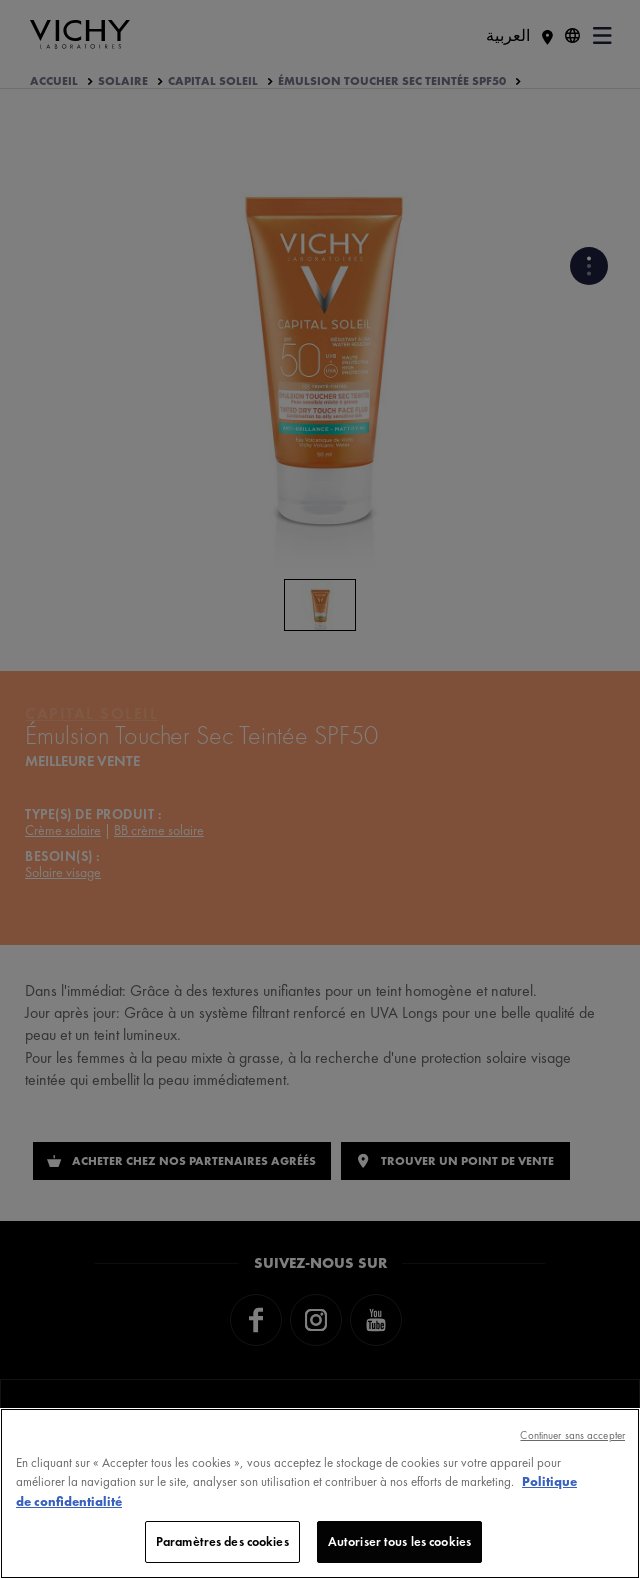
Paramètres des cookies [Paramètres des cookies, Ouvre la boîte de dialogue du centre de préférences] (222, 1541)
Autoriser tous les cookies (399, 1541)
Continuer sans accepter (572, 1435)
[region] (320, 1493)
